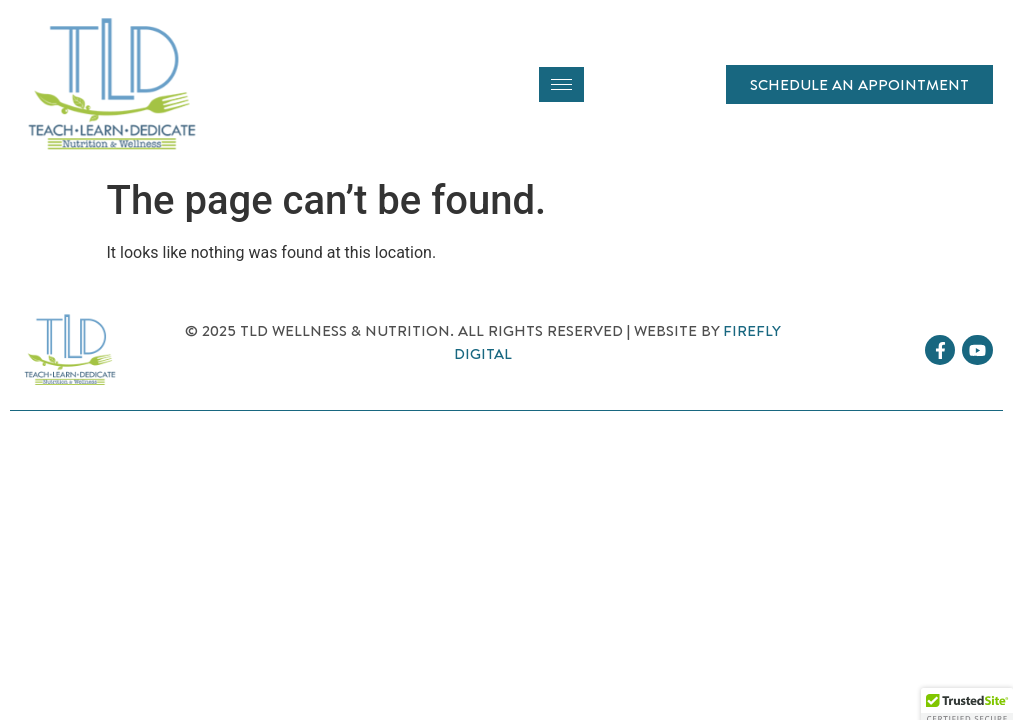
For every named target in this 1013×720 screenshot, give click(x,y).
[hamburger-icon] (561, 84)
